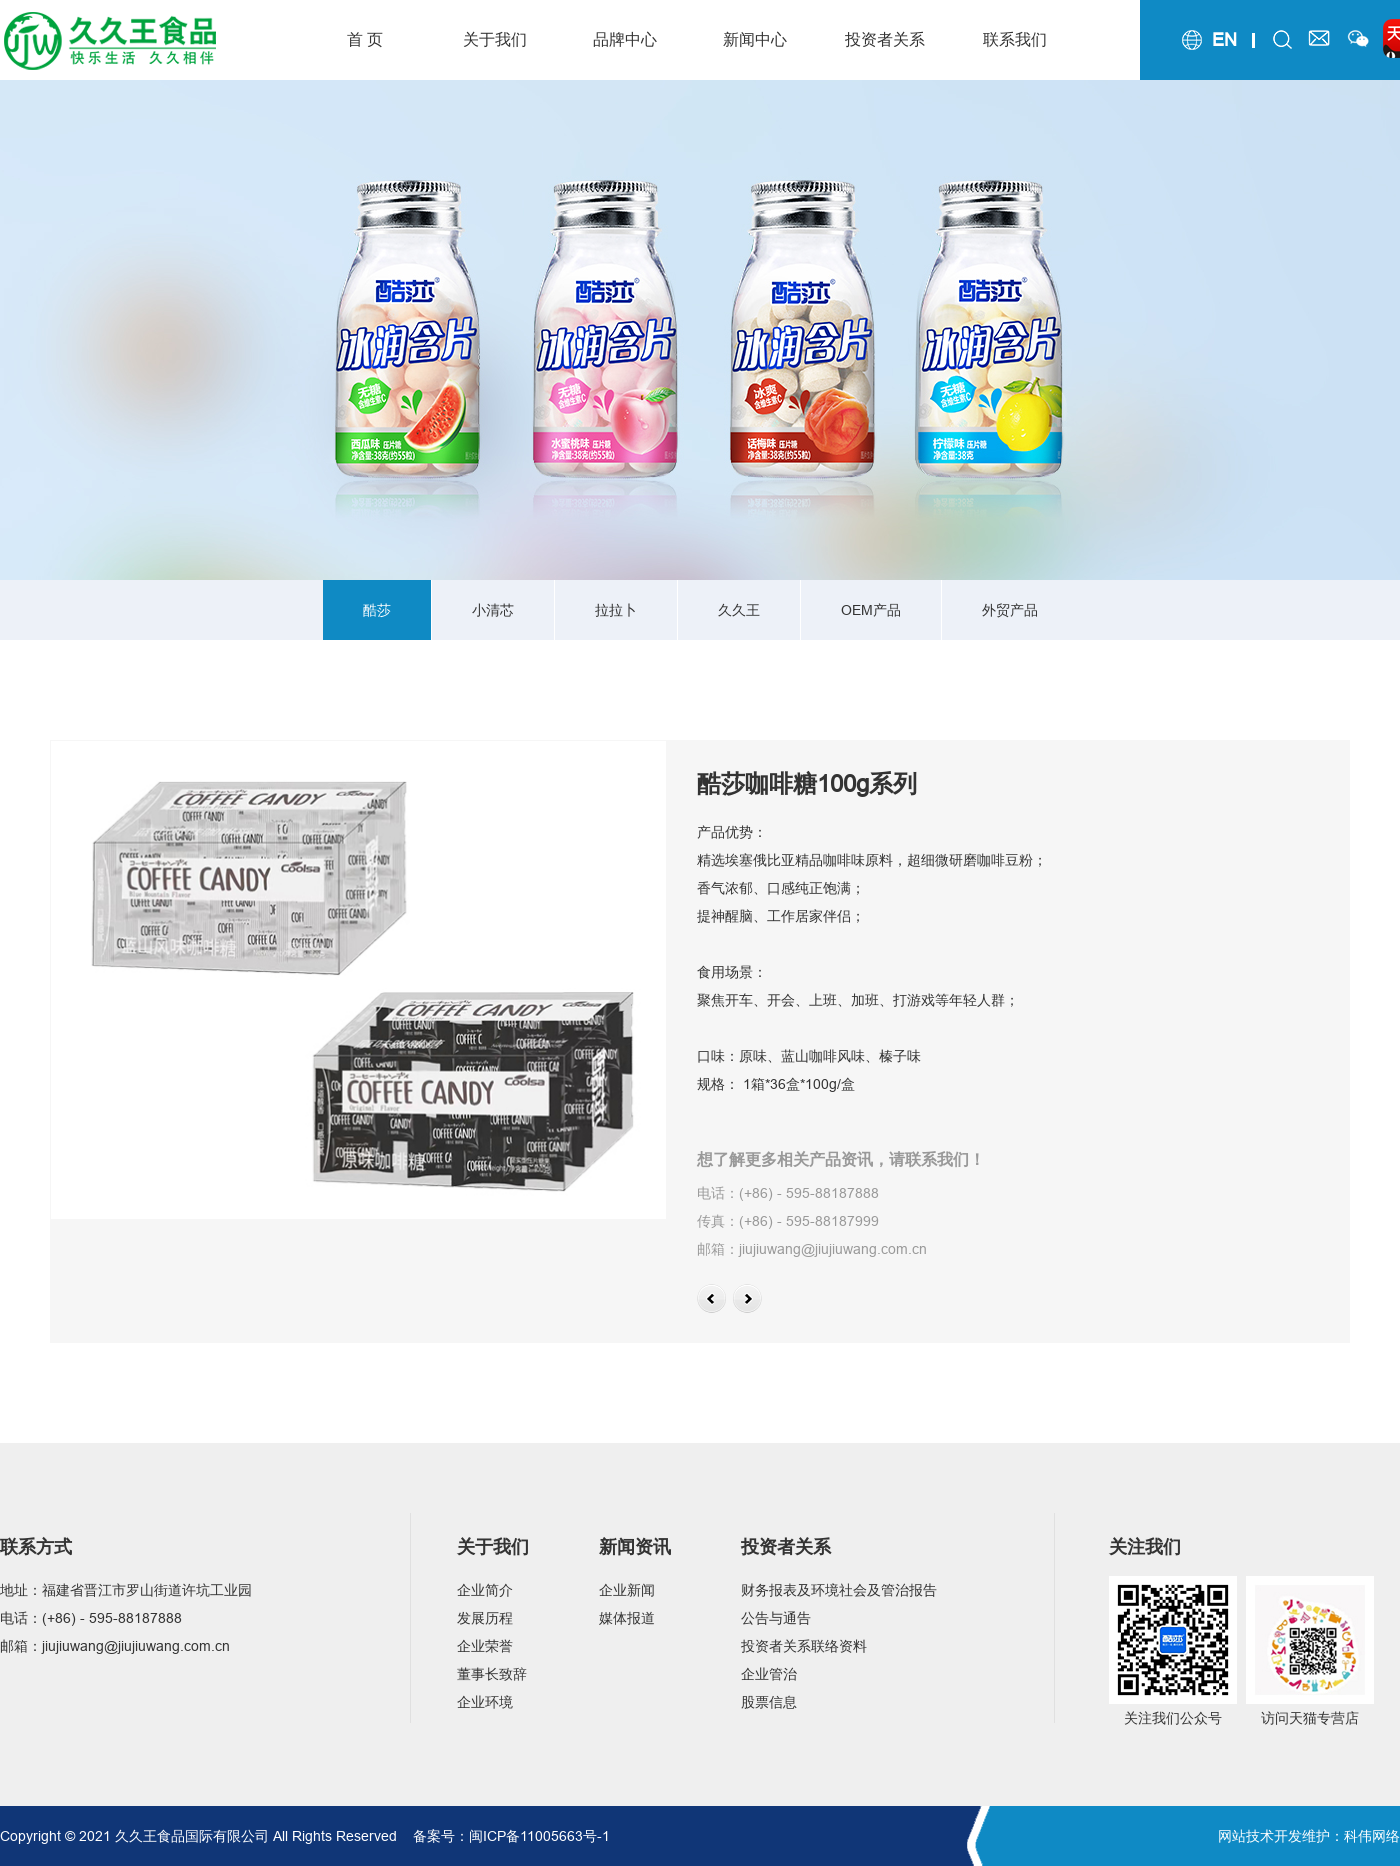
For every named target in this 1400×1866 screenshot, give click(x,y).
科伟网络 (1372, 1836)
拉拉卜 (616, 610)
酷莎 (377, 610)
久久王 (739, 610)
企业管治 (769, 1674)
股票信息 (769, 1702)
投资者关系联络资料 (804, 1646)
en (1224, 40)
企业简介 (485, 1590)
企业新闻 (627, 1590)
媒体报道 (627, 1618)
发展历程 (485, 1618)
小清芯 (493, 610)
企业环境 (485, 1702)
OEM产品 (871, 610)
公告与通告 (776, 1618)
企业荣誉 (485, 1646)
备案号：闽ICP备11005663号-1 (511, 1836)
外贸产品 (1010, 610)
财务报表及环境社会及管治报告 (839, 1590)
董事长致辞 (492, 1674)
